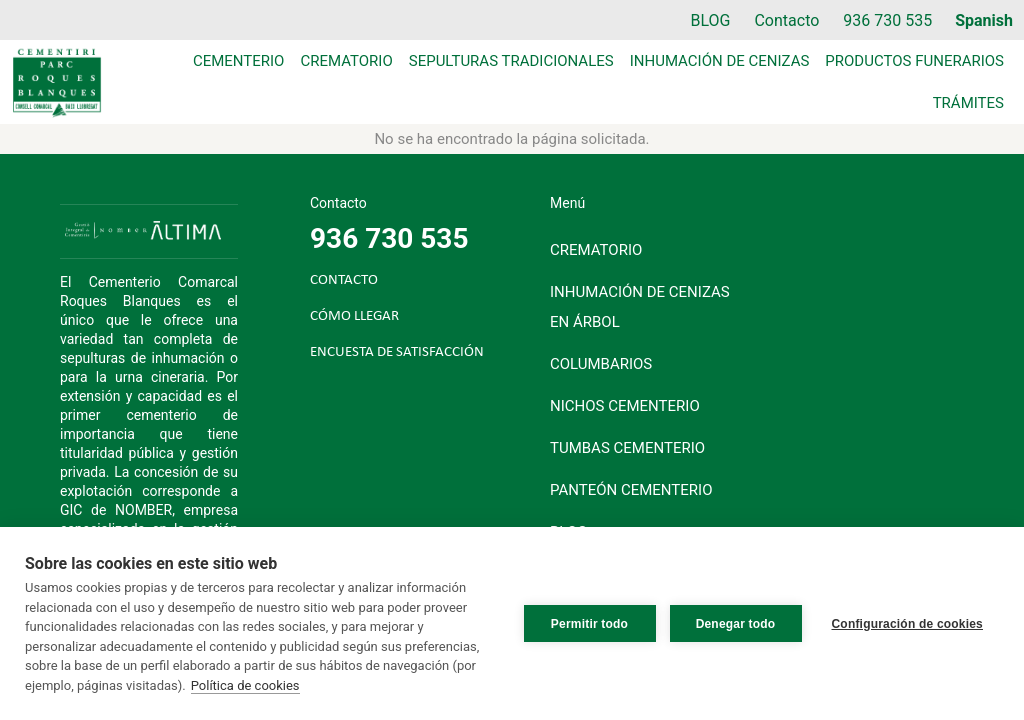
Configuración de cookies (908, 624)
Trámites (968, 103)
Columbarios (601, 364)
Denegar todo (736, 624)
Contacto (786, 20)
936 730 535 (887, 20)
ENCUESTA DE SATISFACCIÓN (397, 352)
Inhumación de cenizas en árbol (640, 307)
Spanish (984, 20)
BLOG (710, 20)
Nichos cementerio (625, 406)
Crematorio (346, 61)
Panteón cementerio (631, 490)
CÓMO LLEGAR (354, 316)
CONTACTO (344, 280)
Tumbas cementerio (627, 448)
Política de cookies (245, 685)
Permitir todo (589, 624)
